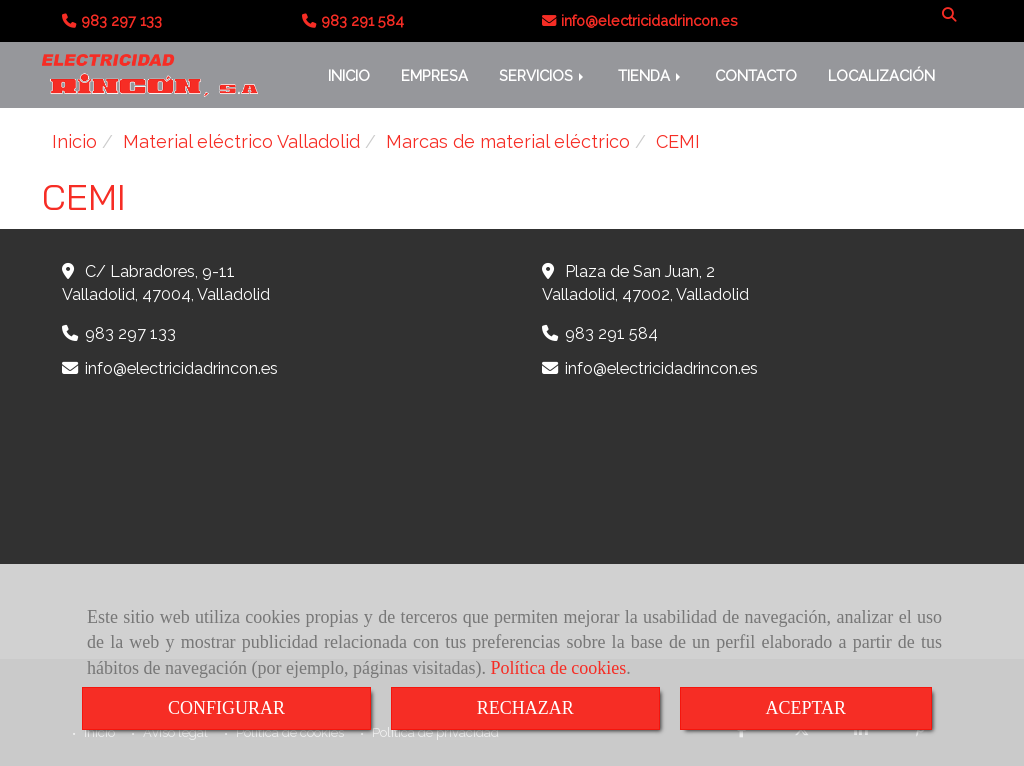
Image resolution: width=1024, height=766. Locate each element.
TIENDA (651, 75)
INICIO (349, 75)
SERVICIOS (543, 75)
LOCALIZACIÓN (881, 75)
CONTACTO (756, 75)
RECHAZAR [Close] (525, 708)
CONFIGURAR (226, 708)
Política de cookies (558, 668)
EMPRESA (434, 75)
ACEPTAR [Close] (806, 708)
